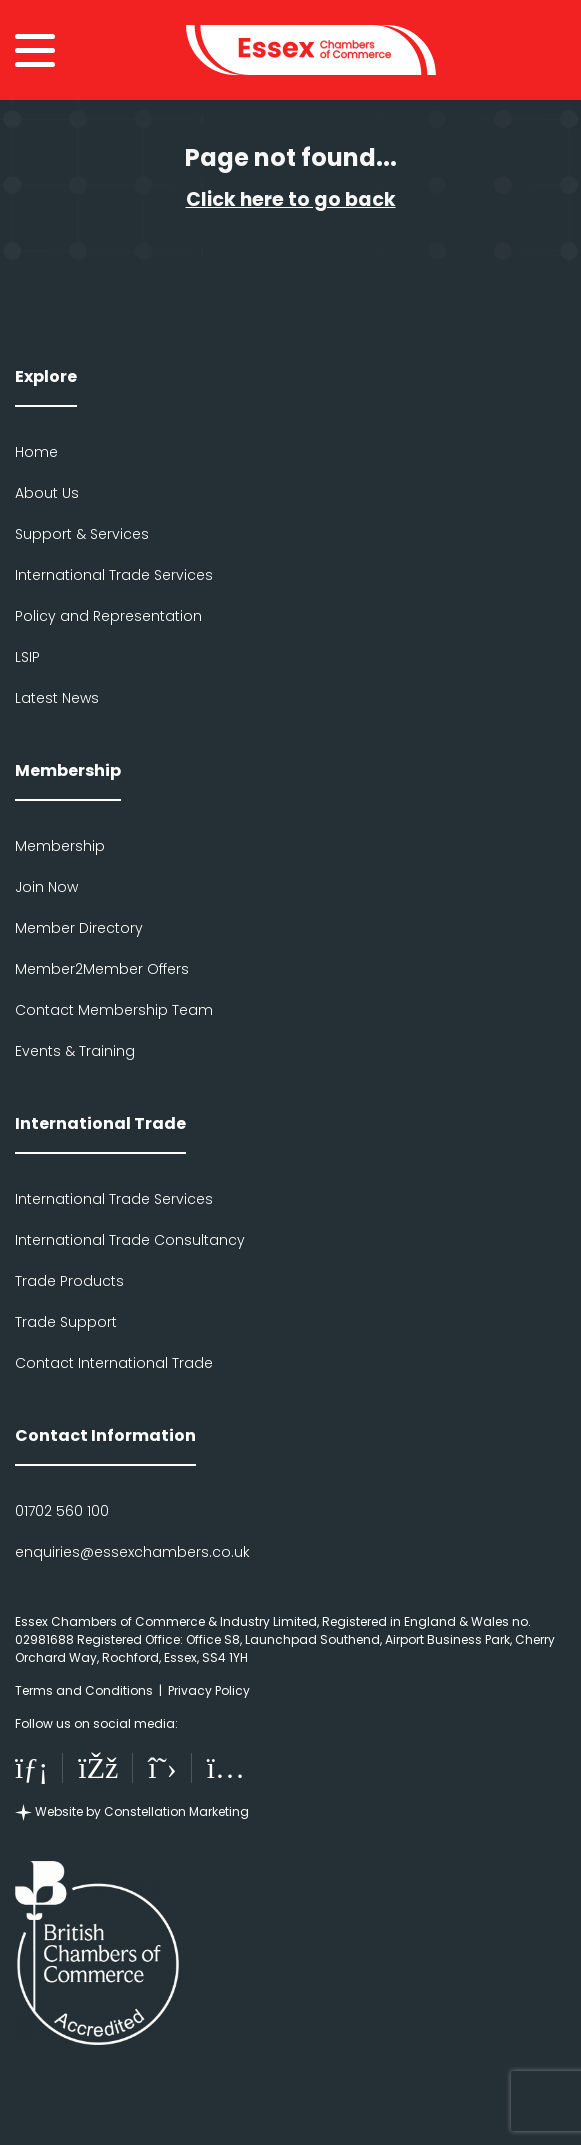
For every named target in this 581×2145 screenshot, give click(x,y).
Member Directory (79, 928)
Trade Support (66, 1322)
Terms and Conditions (84, 1690)
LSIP (27, 657)
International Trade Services (114, 575)
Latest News (57, 698)
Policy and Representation (108, 616)
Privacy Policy (209, 1690)
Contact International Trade (114, 1363)
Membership (60, 846)
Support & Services (82, 534)
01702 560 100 (62, 1511)
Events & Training (75, 1051)
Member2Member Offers (102, 969)
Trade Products (69, 1281)
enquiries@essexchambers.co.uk (132, 1552)
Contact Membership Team (114, 1010)
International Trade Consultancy (130, 1240)
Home (36, 452)
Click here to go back (291, 199)
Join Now (46, 887)
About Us (47, 493)
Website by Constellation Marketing (132, 1811)
